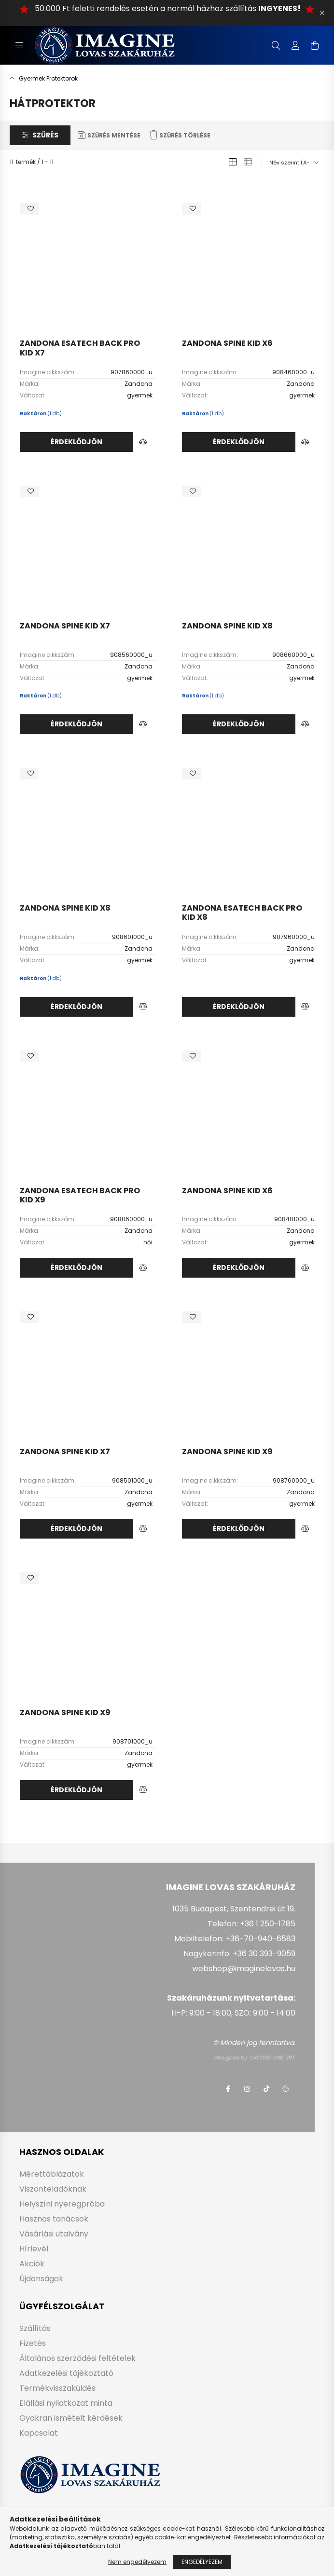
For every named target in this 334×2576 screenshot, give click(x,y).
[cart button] (314, 45)
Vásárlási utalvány (53, 2233)
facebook (227, 2089)
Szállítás (35, 2328)
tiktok (266, 2089)
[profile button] (295, 45)
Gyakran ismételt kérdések (71, 2418)
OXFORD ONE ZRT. (272, 2057)
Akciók (31, 2263)
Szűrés (45, 135)
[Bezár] (322, 13)
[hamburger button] (19, 45)
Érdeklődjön (76, 442)
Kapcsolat (38, 2433)
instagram (247, 2089)
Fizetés (32, 2343)
